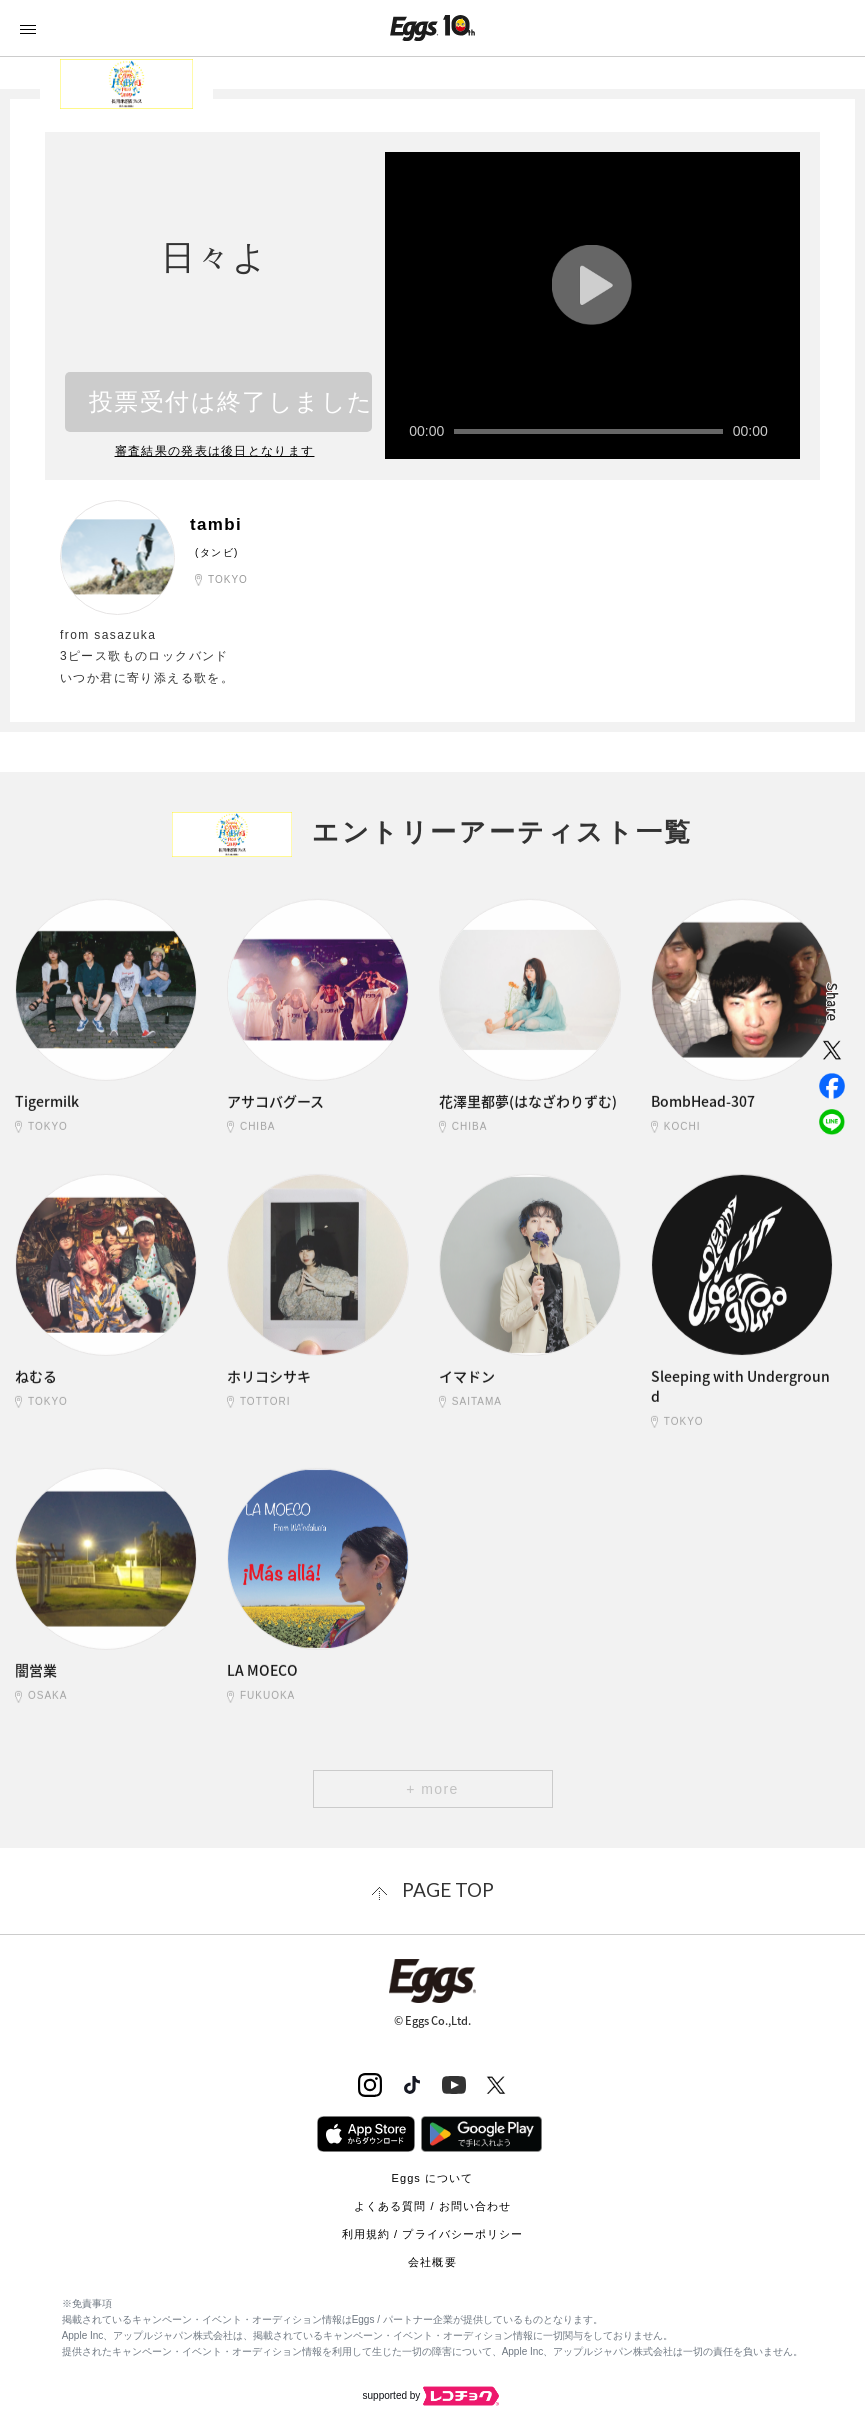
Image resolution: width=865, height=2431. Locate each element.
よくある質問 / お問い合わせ (433, 2205)
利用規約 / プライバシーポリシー (433, 2233)
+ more (432, 1789)
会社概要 (432, 2261)
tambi (220, 524)
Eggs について (432, 2177)
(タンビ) (217, 551)
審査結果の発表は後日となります (215, 450)
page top (448, 1889)
